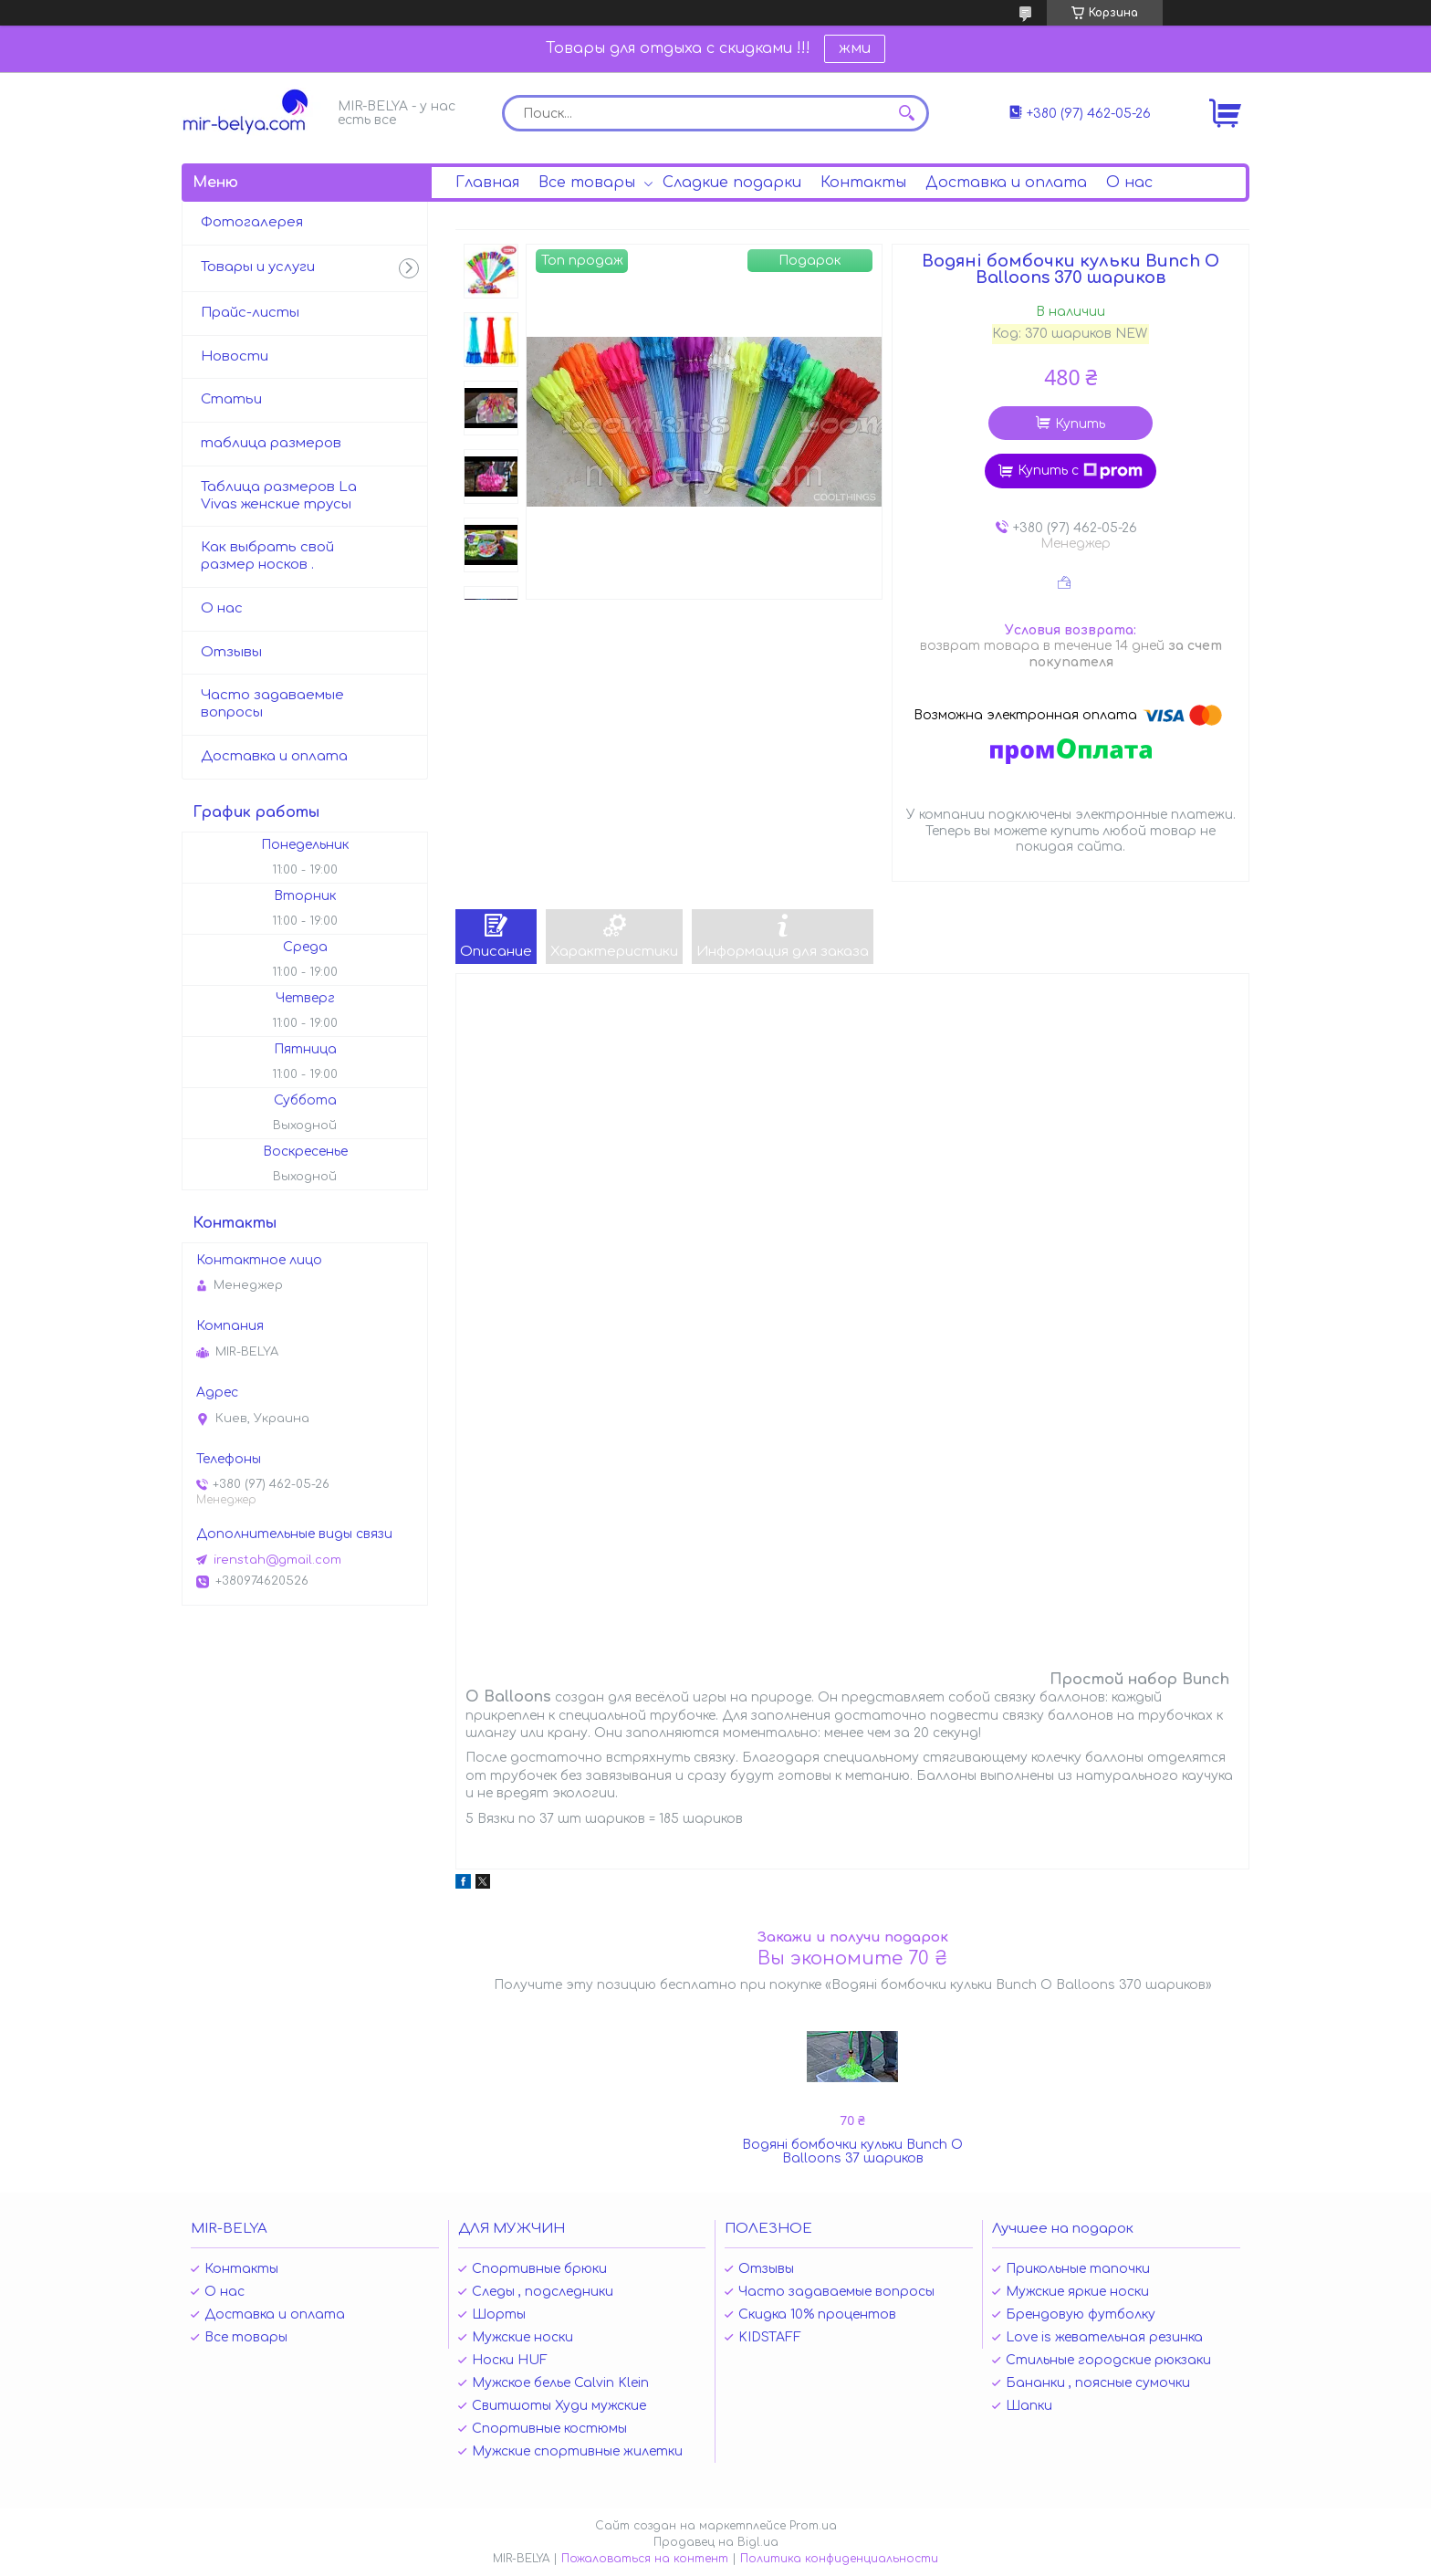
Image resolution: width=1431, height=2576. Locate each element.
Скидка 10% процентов (817, 2314)
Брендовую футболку (1080, 2314)
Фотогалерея (252, 222)
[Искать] (906, 113)
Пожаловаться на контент (644, 2558)
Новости (234, 356)
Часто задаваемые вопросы (272, 703)
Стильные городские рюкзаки (1108, 2360)
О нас (1129, 182)
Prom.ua (813, 2525)
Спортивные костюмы (549, 2428)
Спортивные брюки (539, 2269)
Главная (487, 182)
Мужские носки (522, 2337)
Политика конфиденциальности (839, 2558)
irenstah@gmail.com (277, 1560)
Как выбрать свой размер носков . (267, 555)
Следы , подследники (542, 2292)
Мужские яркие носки (1077, 2292)
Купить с (1080, 471)
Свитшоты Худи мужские (559, 2406)
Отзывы (231, 652)
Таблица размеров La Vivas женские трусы (279, 495)
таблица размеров (271, 443)
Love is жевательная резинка (1104, 2337)
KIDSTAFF (769, 2337)
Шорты (499, 2314)
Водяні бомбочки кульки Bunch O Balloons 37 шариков (852, 2151)
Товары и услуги (258, 267)
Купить (1080, 424)
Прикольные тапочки (1078, 2269)
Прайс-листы (250, 312)
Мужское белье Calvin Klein (560, 2383)
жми (855, 48)
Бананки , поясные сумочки (1098, 2383)
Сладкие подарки (732, 182)
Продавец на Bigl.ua (715, 2542)
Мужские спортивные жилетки (577, 2451)
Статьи (231, 399)
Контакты (863, 182)
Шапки (1029, 2406)
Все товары (586, 182)
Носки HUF (510, 2360)
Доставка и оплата (1006, 182)
